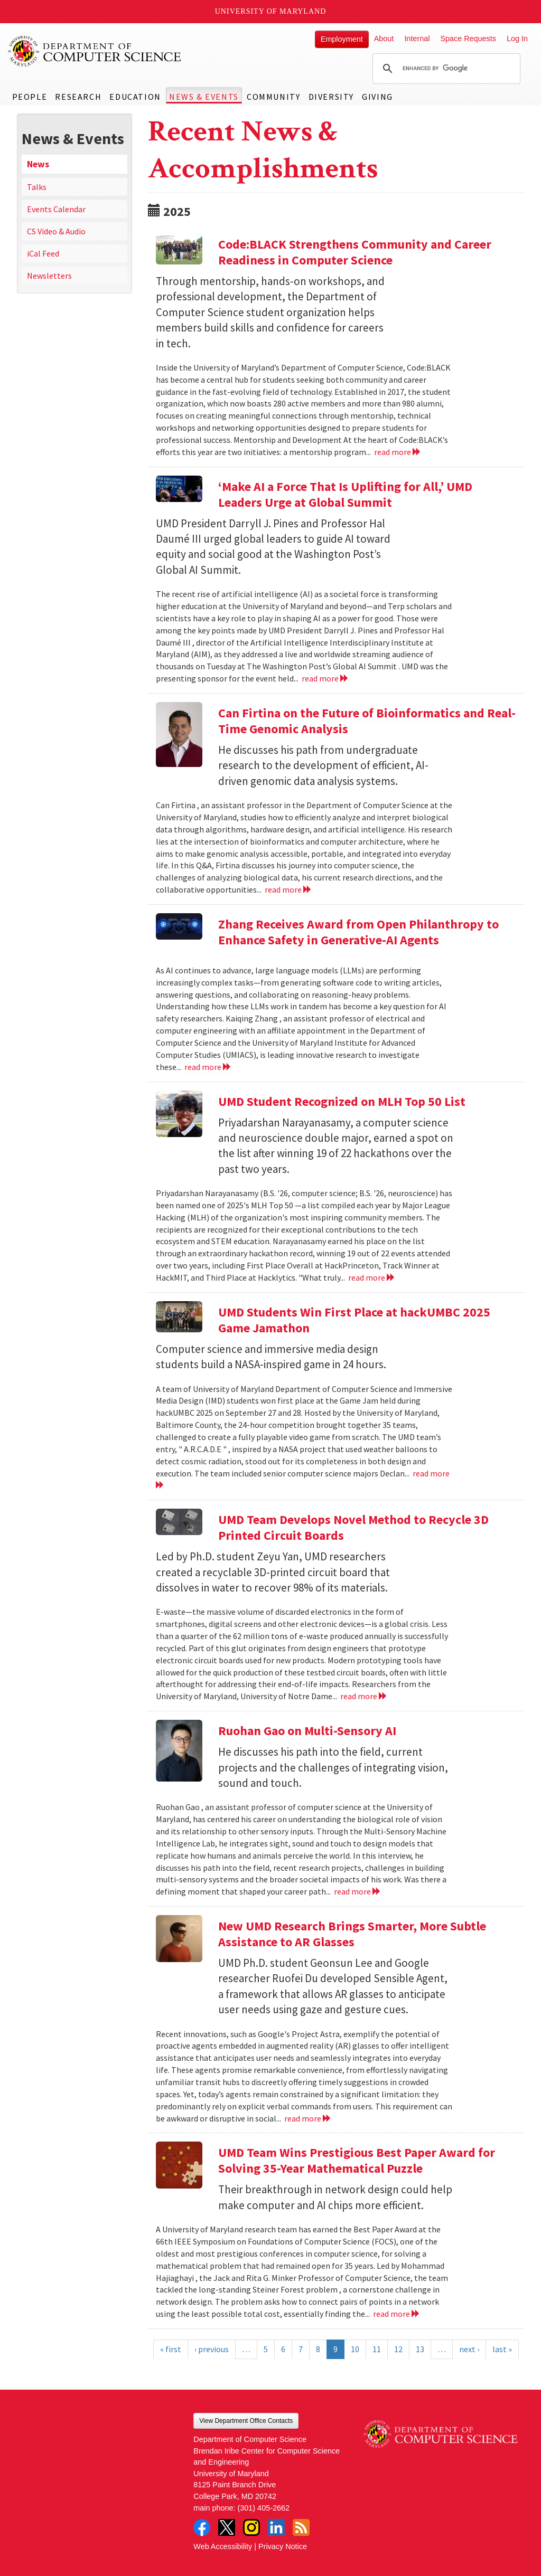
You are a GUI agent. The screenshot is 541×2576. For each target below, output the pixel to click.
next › (469, 2349)
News (38, 164)
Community (273, 96)
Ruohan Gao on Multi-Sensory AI (307, 1730)
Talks (36, 187)
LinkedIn (276, 2527)
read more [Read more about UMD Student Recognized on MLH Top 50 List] (371, 1277)
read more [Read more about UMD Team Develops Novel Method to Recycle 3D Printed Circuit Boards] (363, 1696)
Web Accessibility (222, 2546)
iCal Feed (43, 253)
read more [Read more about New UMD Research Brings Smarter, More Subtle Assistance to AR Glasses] (307, 2118)
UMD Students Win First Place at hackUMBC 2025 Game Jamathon (354, 1320)
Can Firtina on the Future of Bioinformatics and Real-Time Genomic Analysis (367, 721)
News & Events (204, 96)
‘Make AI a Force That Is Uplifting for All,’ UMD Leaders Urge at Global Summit (345, 494)
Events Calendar (56, 209)
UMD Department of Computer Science (95, 51)
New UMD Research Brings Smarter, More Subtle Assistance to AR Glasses (352, 1934)
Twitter (226, 2527)
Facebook (201, 2527)
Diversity (331, 96)
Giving (377, 96)
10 (355, 2349)
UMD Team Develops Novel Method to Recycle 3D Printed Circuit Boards (353, 1527)
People (30, 96)
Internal (417, 38)
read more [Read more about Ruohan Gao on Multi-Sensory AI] (357, 1891)
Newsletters (49, 275)
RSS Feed (301, 2527)
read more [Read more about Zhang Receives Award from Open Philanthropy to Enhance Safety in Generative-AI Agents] (207, 1067)
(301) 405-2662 (264, 2508)
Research (78, 96)
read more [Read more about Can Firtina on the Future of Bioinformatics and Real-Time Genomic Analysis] (288, 889)
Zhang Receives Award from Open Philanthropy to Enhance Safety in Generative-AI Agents (358, 932)
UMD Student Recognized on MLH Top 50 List (341, 1101)
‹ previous (211, 2349)
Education (135, 96)
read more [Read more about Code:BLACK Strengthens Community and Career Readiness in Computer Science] (397, 452)
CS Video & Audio (56, 231)
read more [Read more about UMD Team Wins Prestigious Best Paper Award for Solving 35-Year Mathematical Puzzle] (396, 2313)
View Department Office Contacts (246, 2421)
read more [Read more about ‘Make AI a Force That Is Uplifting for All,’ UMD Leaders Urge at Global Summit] (325, 678)
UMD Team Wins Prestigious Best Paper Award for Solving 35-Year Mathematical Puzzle (356, 2160)
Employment (342, 39)
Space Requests (468, 38)
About (384, 38)
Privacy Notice (282, 2546)
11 (376, 2349)
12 (398, 2349)
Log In (517, 38)
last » (502, 2349)
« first (170, 2349)
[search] (445, 68)
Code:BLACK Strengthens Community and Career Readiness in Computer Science (354, 252)
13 (420, 2349)
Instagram (251, 2527)
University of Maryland (271, 11)
